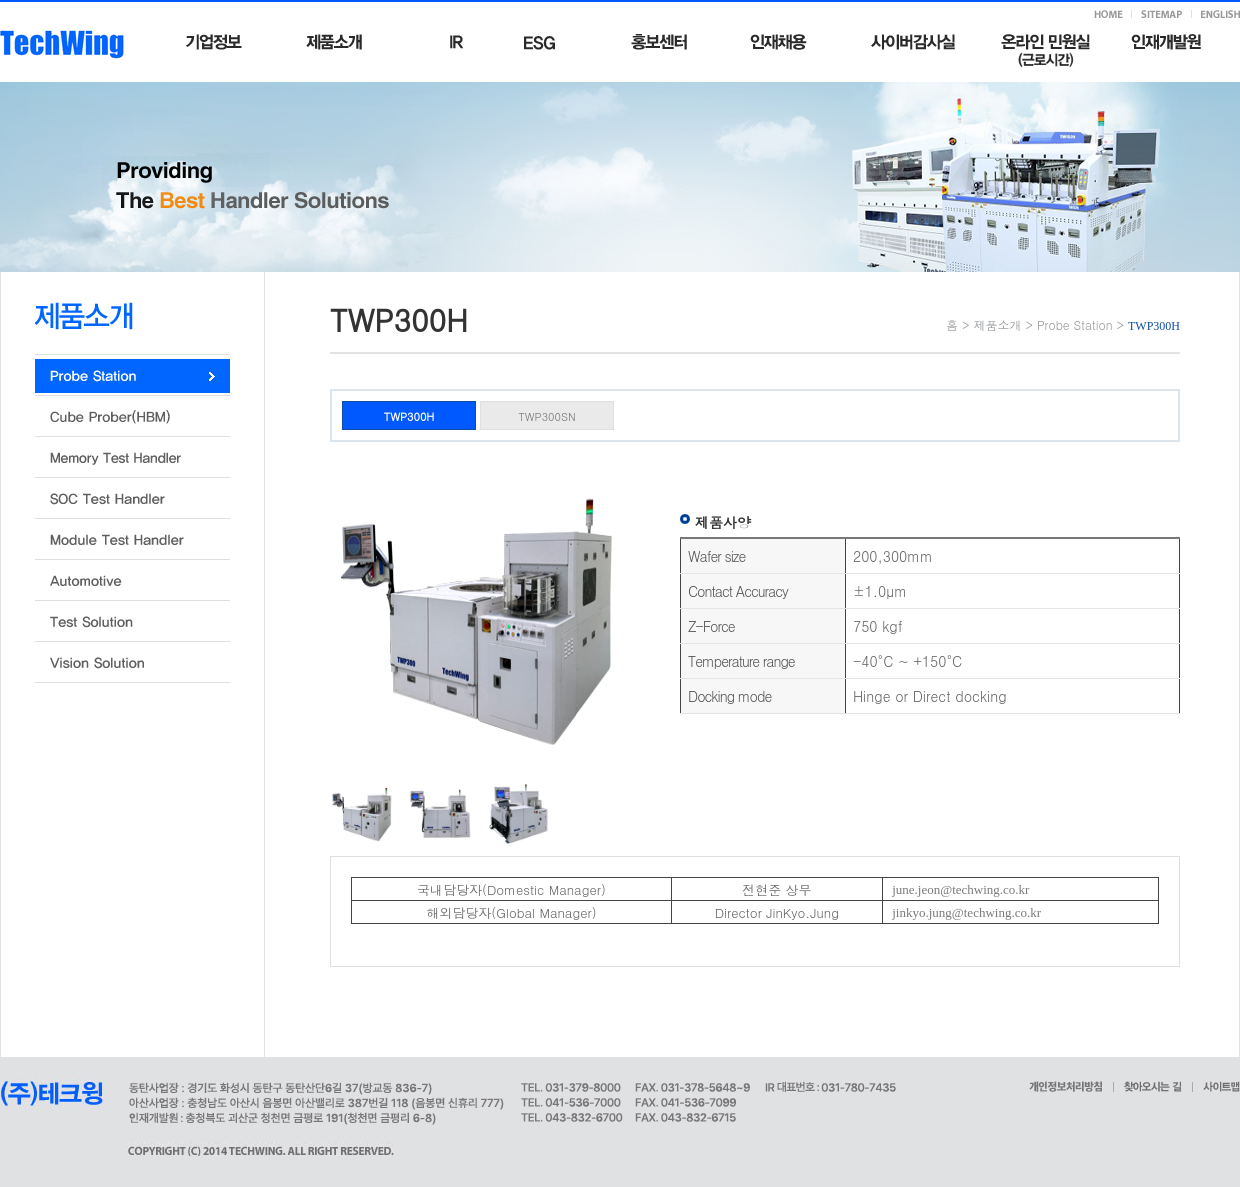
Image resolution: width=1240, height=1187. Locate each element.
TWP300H (409, 416)
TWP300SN (546, 416)
